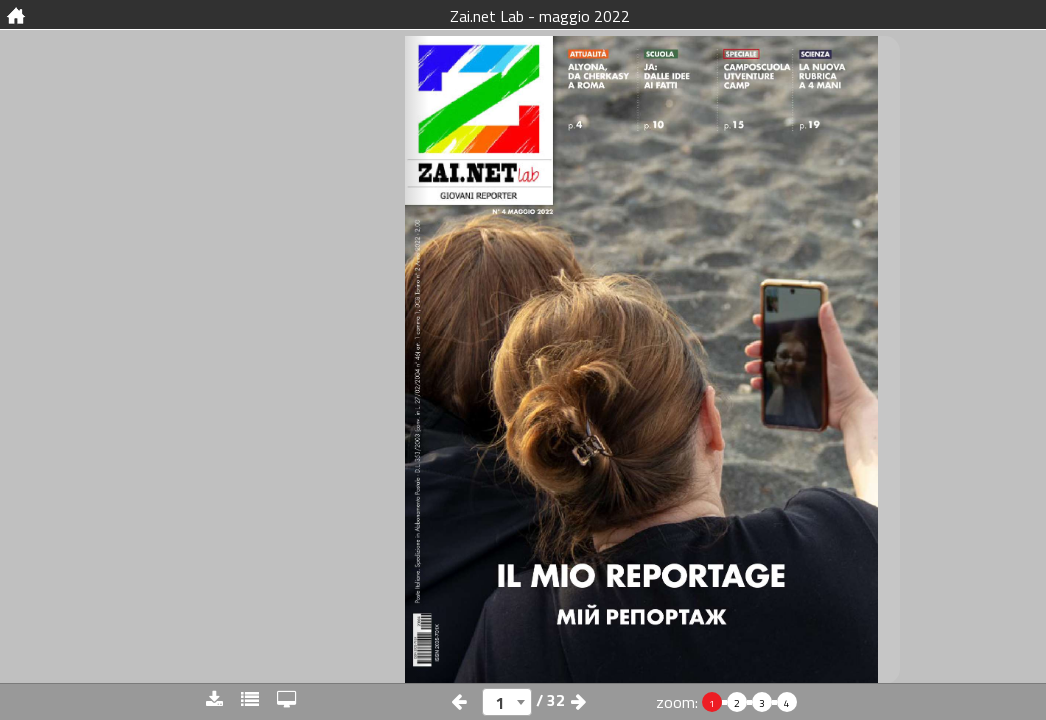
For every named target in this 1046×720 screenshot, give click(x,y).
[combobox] (507, 702)
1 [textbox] (500, 703)
